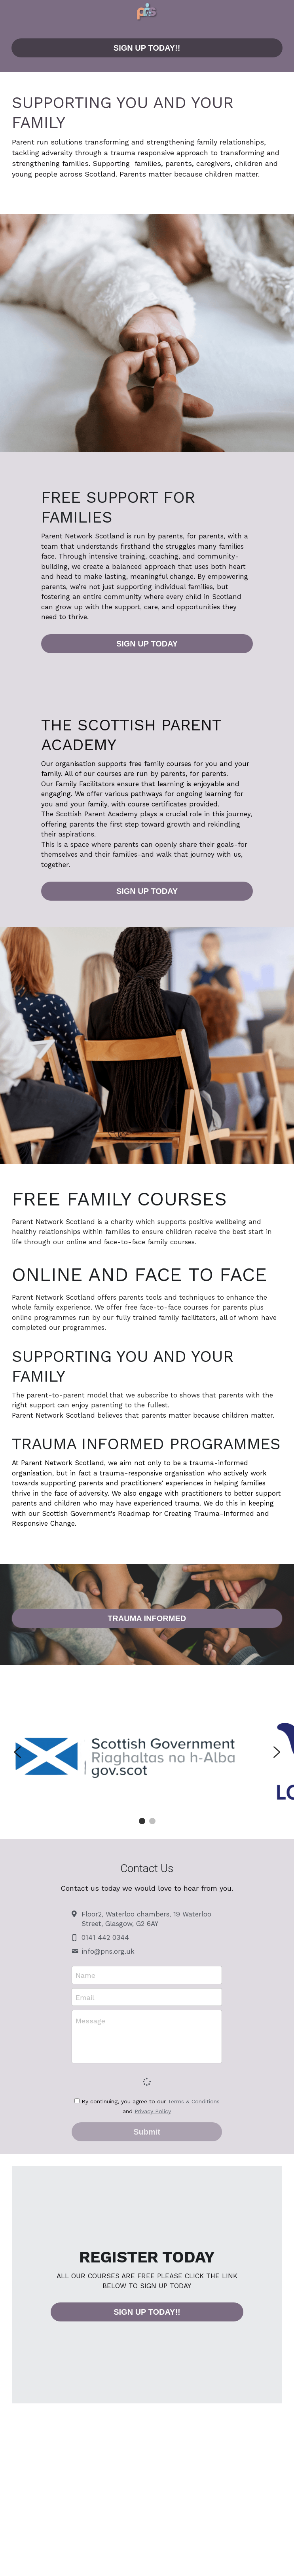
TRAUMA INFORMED (147, 1618)
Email (85, 1997)
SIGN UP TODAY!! (147, 48)
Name (85, 1975)
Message (90, 2021)
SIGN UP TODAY (147, 643)
